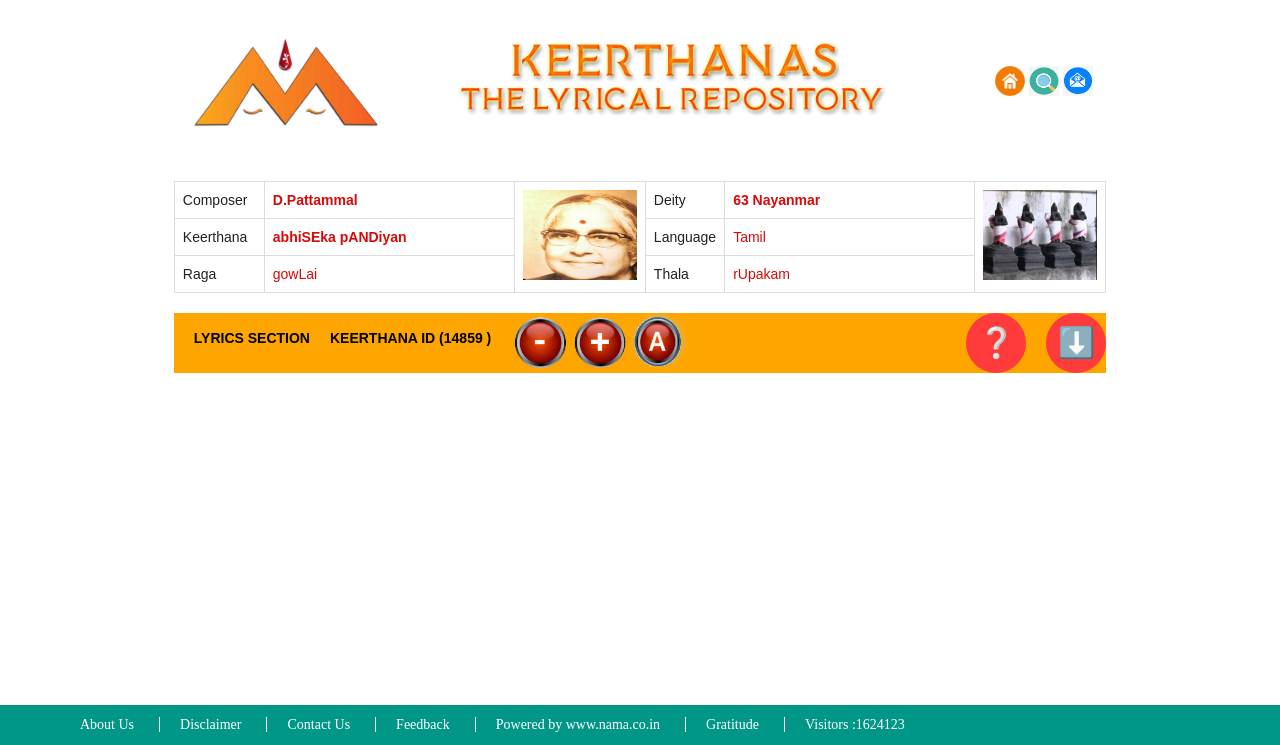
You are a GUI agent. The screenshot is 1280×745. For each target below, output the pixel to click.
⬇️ (1076, 342)
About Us (107, 724)
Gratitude (732, 724)
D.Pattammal (315, 200)
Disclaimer (210, 724)
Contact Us (318, 724)
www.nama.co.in (613, 724)
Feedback (423, 724)
